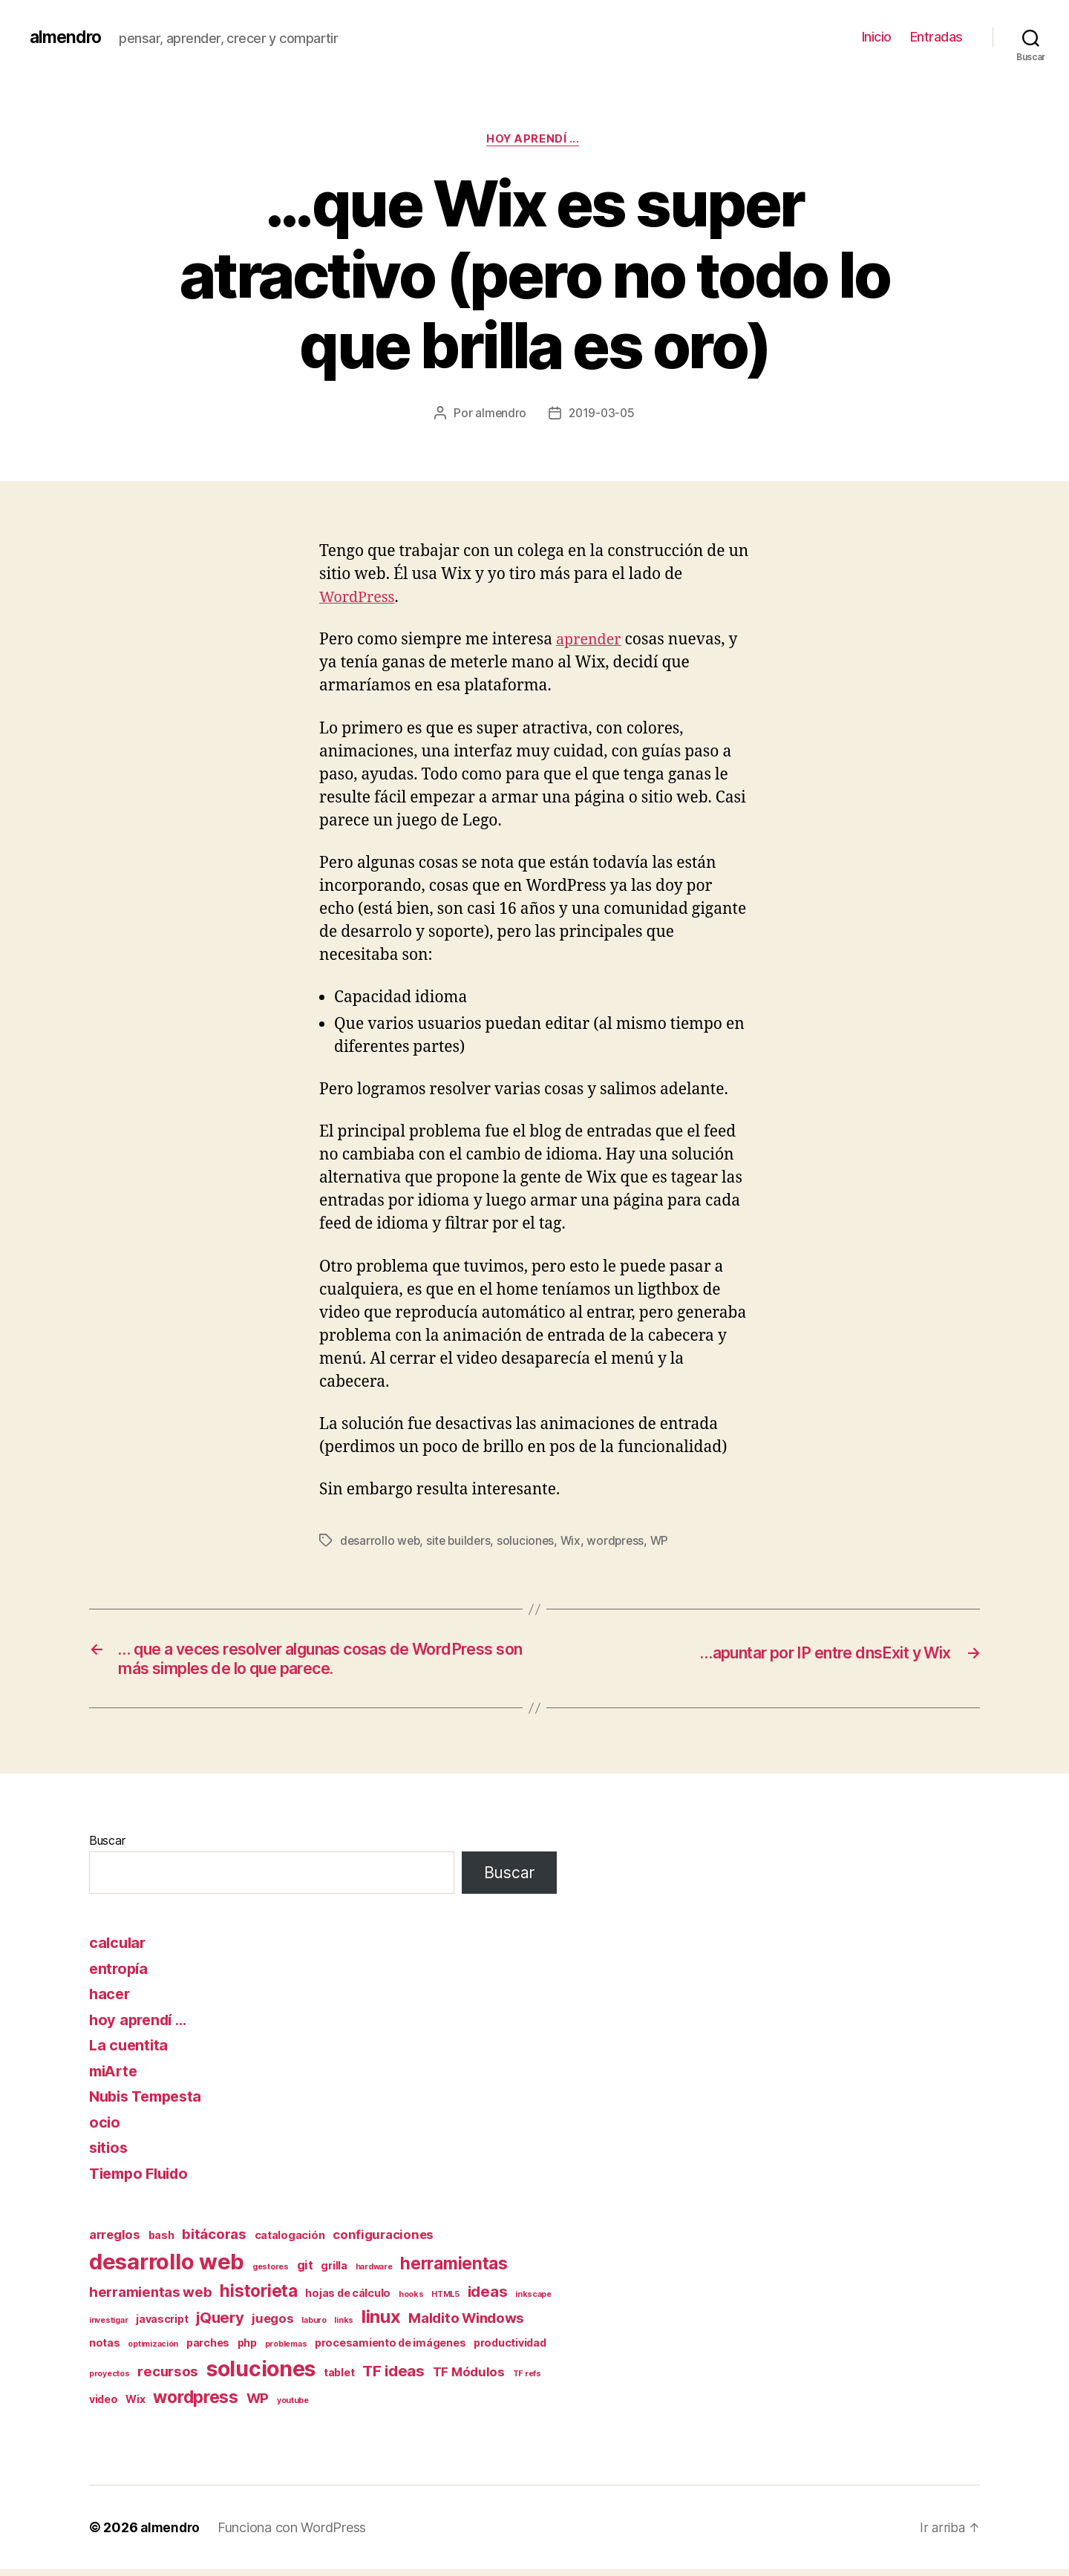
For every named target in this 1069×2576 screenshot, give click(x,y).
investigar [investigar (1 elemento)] (108, 2326)
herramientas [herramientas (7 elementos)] (454, 2269)
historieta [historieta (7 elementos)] (258, 2296)
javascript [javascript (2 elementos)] (162, 2324)
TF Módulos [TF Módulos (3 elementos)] (469, 2377)
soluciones (530, 1541)
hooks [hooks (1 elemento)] (411, 2300)
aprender (590, 642)
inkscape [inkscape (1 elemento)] (533, 2300)
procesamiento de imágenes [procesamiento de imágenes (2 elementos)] (390, 2349)
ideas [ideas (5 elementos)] (488, 2297)
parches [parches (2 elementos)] (207, 2349)
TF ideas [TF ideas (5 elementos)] (393, 2376)
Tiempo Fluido (143, 2179)
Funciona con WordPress (294, 2534)
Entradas (936, 37)
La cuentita (130, 2050)
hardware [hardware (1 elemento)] (374, 2273)
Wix (575, 1541)
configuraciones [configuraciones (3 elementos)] (383, 2240)
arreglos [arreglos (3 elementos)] (114, 2240)
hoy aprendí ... (534, 140)
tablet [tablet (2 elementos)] (339, 2378)
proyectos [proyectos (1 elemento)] (109, 2379)
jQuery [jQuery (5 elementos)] (219, 2323)
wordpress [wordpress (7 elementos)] (195, 2403)
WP (666, 1541)
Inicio (877, 37)
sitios (109, 2153)
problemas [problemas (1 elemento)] (286, 2351)
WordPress (359, 599)
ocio (105, 2128)
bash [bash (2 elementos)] (161, 2241)
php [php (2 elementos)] (247, 2349)
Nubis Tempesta (149, 2102)
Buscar (107, 1846)
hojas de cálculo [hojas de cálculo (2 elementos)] (347, 2298)
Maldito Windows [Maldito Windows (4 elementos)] (466, 2324)
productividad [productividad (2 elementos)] (510, 2349)
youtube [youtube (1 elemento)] (293, 2407)
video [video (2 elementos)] (103, 2405)
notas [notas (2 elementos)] (104, 2349)
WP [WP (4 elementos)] (257, 2404)
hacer (110, 1999)
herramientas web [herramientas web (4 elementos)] (150, 2298)
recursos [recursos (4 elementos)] (167, 2377)
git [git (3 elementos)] (305, 2270)
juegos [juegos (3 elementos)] (272, 2324)
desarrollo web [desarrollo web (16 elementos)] (166, 2268)
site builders (461, 1541)
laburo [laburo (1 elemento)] (313, 2326)
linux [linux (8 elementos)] (381, 2322)
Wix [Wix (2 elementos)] (135, 2405)
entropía (120, 1974)
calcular (118, 1948)
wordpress (621, 1541)
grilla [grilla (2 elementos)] (334, 2271)
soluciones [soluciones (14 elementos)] (261, 2374)
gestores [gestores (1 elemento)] (270, 2273)
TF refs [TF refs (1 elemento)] (527, 2379)
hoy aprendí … (141, 2025)
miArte (115, 2076)
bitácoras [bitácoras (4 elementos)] (214, 2240)
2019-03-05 (602, 415)
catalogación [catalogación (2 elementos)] (290, 2241)
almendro (67, 37)
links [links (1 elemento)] (343, 2326)
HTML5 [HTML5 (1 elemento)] (445, 2300)
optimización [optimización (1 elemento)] (153, 2351)
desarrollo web (381, 1541)
